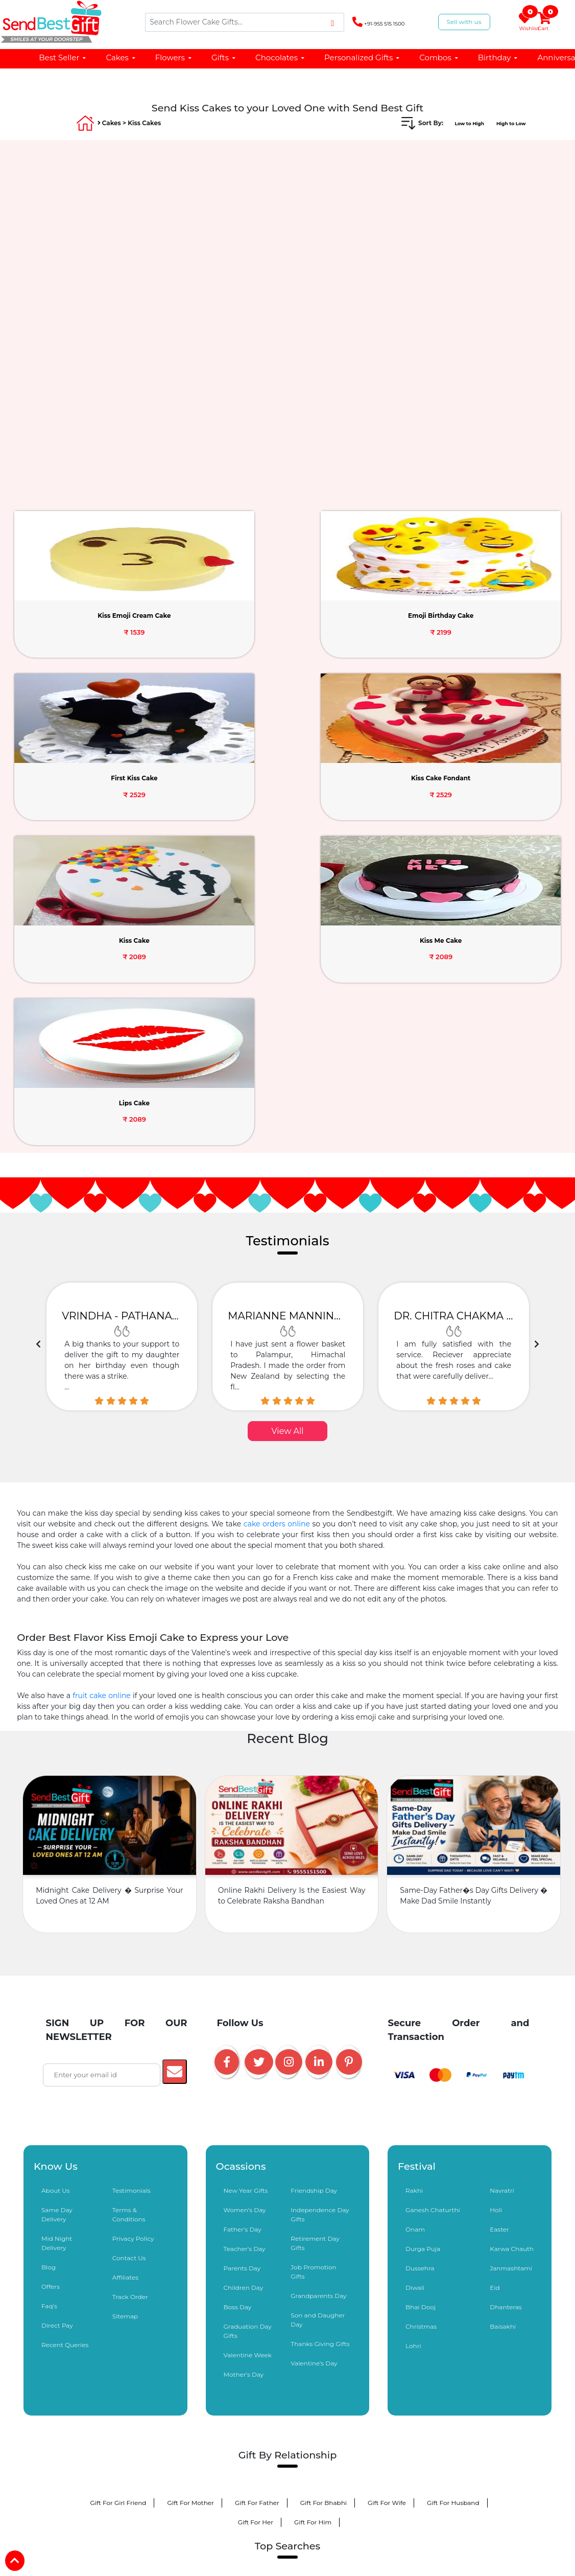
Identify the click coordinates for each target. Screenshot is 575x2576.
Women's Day (245, 1905)
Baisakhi (503, 2021)
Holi (496, 1905)
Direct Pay (57, 2020)
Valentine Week (248, 2050)
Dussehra (419, 1963)
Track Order (130, 1991)
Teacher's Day (245, 1943)
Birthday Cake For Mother (435, 2521)
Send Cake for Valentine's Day (227, 2288)
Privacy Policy (133, 1933)
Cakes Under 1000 (454, 2385)
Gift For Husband (453, 2197)
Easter (499, 1924)
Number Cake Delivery (137, 2483)
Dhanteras (505, 2002)
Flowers (174, 57)
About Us (55, 1885)
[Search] (244, 22)
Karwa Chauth (512, 1943)
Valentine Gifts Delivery (125, 2288)
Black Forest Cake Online (201, 2444)
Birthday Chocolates (427, 2541)
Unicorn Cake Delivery (451, 2463)
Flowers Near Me (441, 2483)
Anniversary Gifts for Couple (325, 2560)
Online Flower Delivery (428, 2327)
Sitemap (125, 2011)
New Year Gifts (246, 1885)
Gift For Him (312, 2217)
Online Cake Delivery (341, 2327)
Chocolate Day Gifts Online (227, 2308)
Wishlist (526, 22)
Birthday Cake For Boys (147, 2541)
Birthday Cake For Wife (217, 2502)
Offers (50, 1981)
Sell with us (464, 22)
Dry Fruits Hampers (445, 2405)
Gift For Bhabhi (323, 2197)
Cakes (121, 57)
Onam (415, 1924)
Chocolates (280, 57)
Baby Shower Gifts (445, 2424)
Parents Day (242, 1963)
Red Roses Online (134, 2502)
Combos (439, 57)
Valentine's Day (314, 2058)
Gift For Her (255, 2217)
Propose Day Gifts (138, 2308)
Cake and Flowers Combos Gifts (329, 2366)
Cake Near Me (284, 2483)
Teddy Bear (205, 2405)
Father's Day (242, 1924)
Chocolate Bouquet (273, 2405)
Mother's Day (244, 2069)
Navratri (502, 1885)
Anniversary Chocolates (124, 2560)
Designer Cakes (193, 2385)
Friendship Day (314, 1885)
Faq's (49, 2001)
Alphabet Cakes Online (120, 2463)
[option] (122, 1041)
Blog (48, 1962)
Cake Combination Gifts (429, 2347)
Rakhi (414, 1885)
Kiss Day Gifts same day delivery (240, 2327)
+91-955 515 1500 (378, 22)
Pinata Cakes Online (206, 2463)
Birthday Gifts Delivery (272, 2385)
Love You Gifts (204, 2424)
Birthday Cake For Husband (315, 2502)
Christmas (421, 2021)
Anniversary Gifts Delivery (366, 2385)
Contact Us (129, 1953)
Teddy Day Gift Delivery (324, 2308)
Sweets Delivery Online (359, 2405)
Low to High (455, 123)
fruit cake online (102, 1390)
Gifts (223, 57)
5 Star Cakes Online (288, 2463)
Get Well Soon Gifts (113, 2444)
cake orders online (277, 1218)
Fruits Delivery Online (129, 2424)
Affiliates (125, 1972)
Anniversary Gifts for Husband (435, 2560)
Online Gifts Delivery (135, 2347)
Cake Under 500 (217, 2483)
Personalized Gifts (362, 57)
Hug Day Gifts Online (138, 2327)
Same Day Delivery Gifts (130, 2405)
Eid (494, 1982)
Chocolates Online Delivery (331, 2347)
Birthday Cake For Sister (238, 2521)
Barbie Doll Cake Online (223, 2366)
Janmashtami (511, 1963)
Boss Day (238, 2002)
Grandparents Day (318, 1990)
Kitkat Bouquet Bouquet (241, 2541)
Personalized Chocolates (337, 2541)
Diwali (414, 1982)
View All (287, 1126)
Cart (545, 22)
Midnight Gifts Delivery (361, 2424)
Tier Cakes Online (459, 2444)
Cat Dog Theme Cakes (360, 2483)
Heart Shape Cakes (367, 2463)
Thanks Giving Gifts (320, 2039)
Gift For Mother (190, 2197)
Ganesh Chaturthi (432, 1905)
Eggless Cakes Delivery (295, 2444)
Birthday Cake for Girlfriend (420, 2502)
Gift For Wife (387, 2197)
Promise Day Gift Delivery (420, 2308)
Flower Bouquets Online (129, 2366)
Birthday (498, 57)
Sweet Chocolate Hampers (221, 2560)
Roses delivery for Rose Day (437, 2288)
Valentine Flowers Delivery (334, 2288)
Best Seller (63, 57)
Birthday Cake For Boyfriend (137, 2521)
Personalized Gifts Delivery (228, 2347)
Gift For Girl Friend (118, 2197)
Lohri (413, 2041)
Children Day (243, 1982)
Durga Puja (422, 1943)
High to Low (506, 123)
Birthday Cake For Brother (336, 2521)
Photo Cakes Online (118, 2385)
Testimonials (131, 1885)
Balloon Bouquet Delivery (438, 2366)
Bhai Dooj (420, 2002)
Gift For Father (257, 2197)
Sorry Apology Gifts (276, 2424)
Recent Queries (64, 2040)
